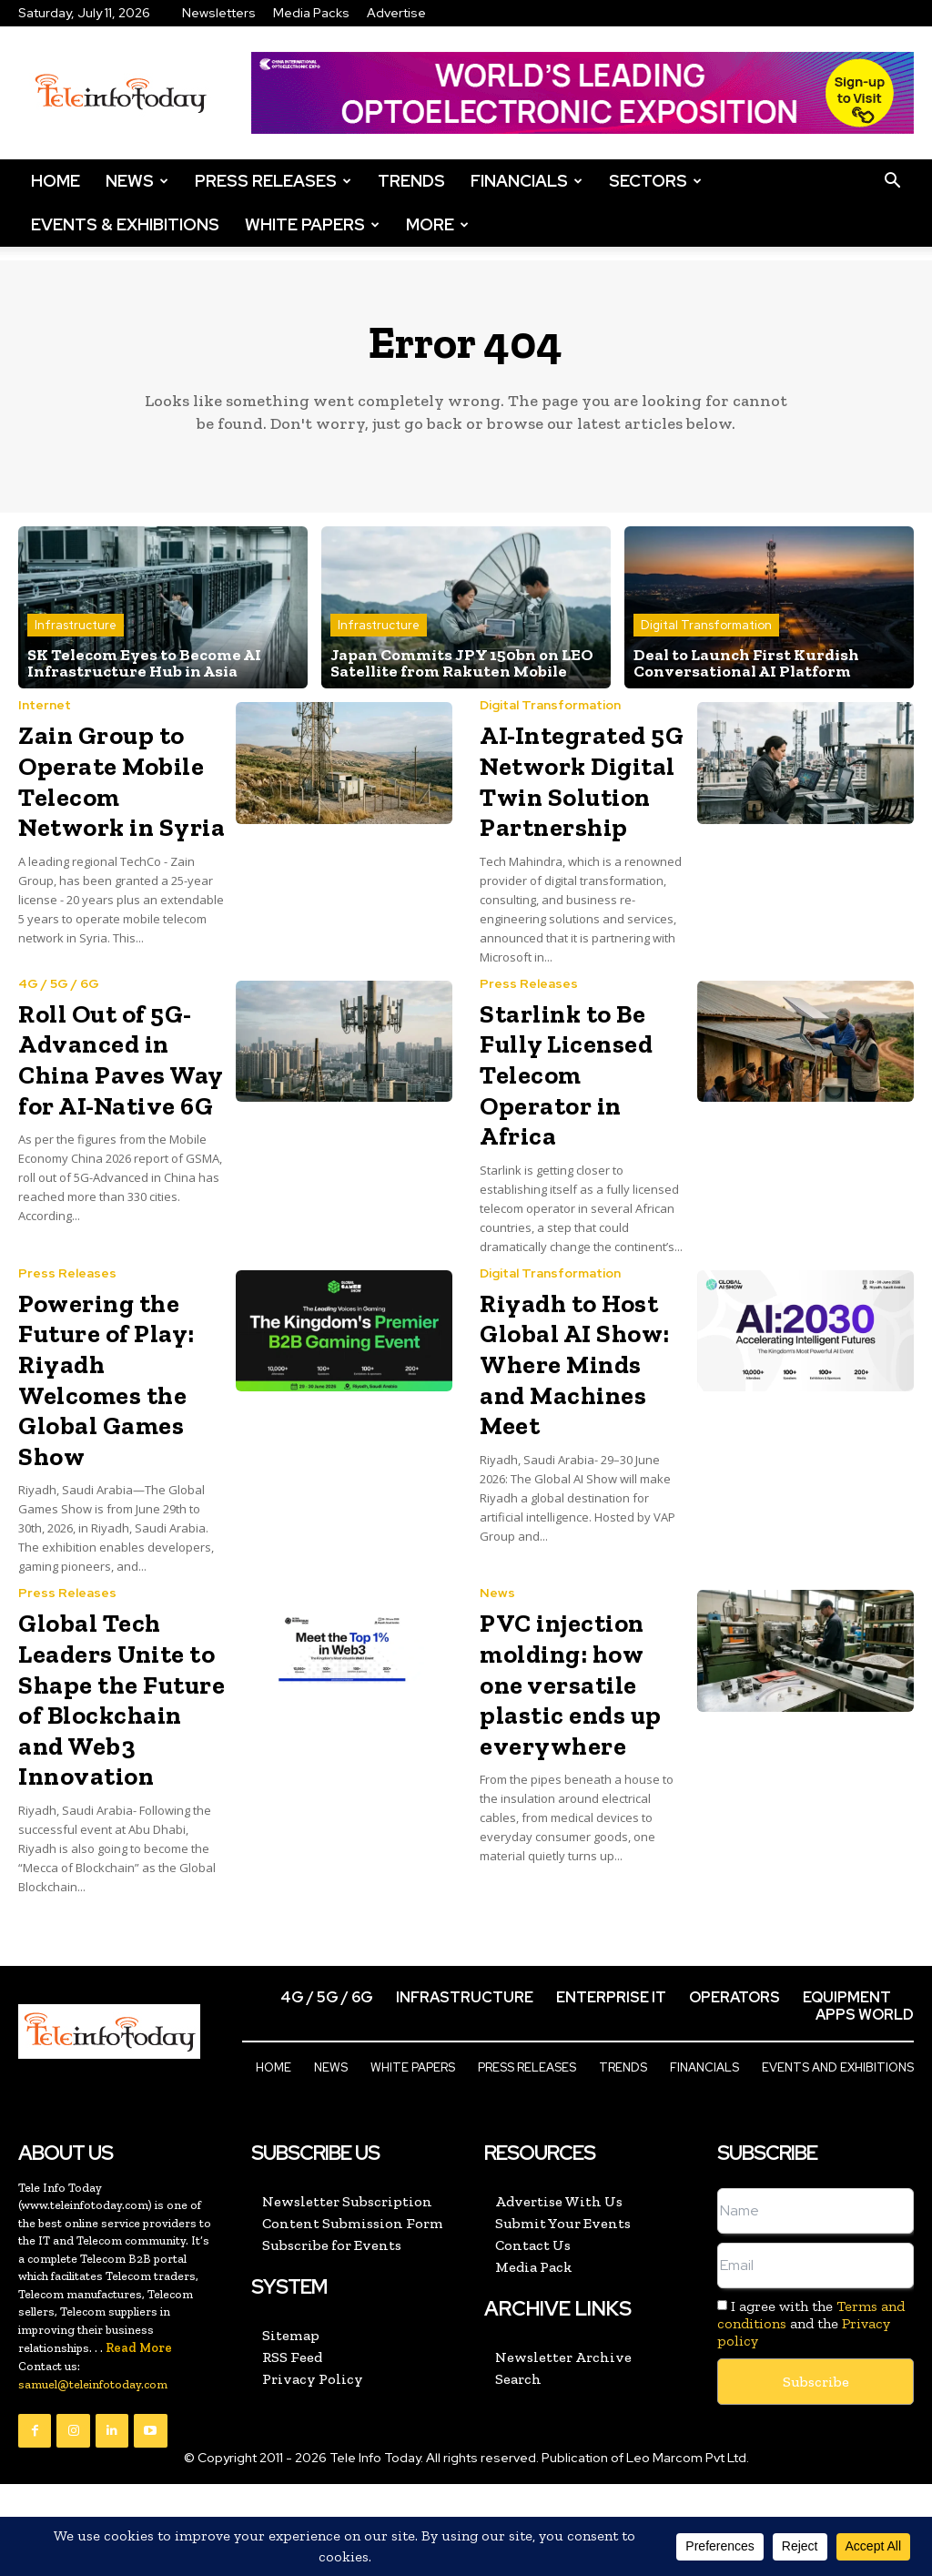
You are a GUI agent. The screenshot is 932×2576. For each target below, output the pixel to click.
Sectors (655, 180)
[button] (892, 181)
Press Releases (273, 180)
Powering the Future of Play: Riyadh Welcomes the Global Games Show (106, 1379)
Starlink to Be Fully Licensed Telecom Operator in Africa (566, 1075)
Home (55, 180)
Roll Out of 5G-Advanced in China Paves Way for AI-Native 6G (121, 1060)
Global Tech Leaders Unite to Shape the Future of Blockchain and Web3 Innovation (121, 1699)
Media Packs (311, 13)
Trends (411, 180)
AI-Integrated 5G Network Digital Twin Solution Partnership (582, 781)
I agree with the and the (811, 2323)
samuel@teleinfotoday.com (92, 2384)
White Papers (312, 224)
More (437, 224)
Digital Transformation (706, 625)
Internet (44, 704)
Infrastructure (75, 625)
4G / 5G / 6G (58, 983)
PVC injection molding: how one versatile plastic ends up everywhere (571, 1684)
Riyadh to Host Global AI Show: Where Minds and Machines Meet (575, 1364)
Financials (526, 180)
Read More (139, 2348)
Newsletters (219, 13)
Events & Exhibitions (125, 224)
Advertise (396, 13)
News (137, 180)
